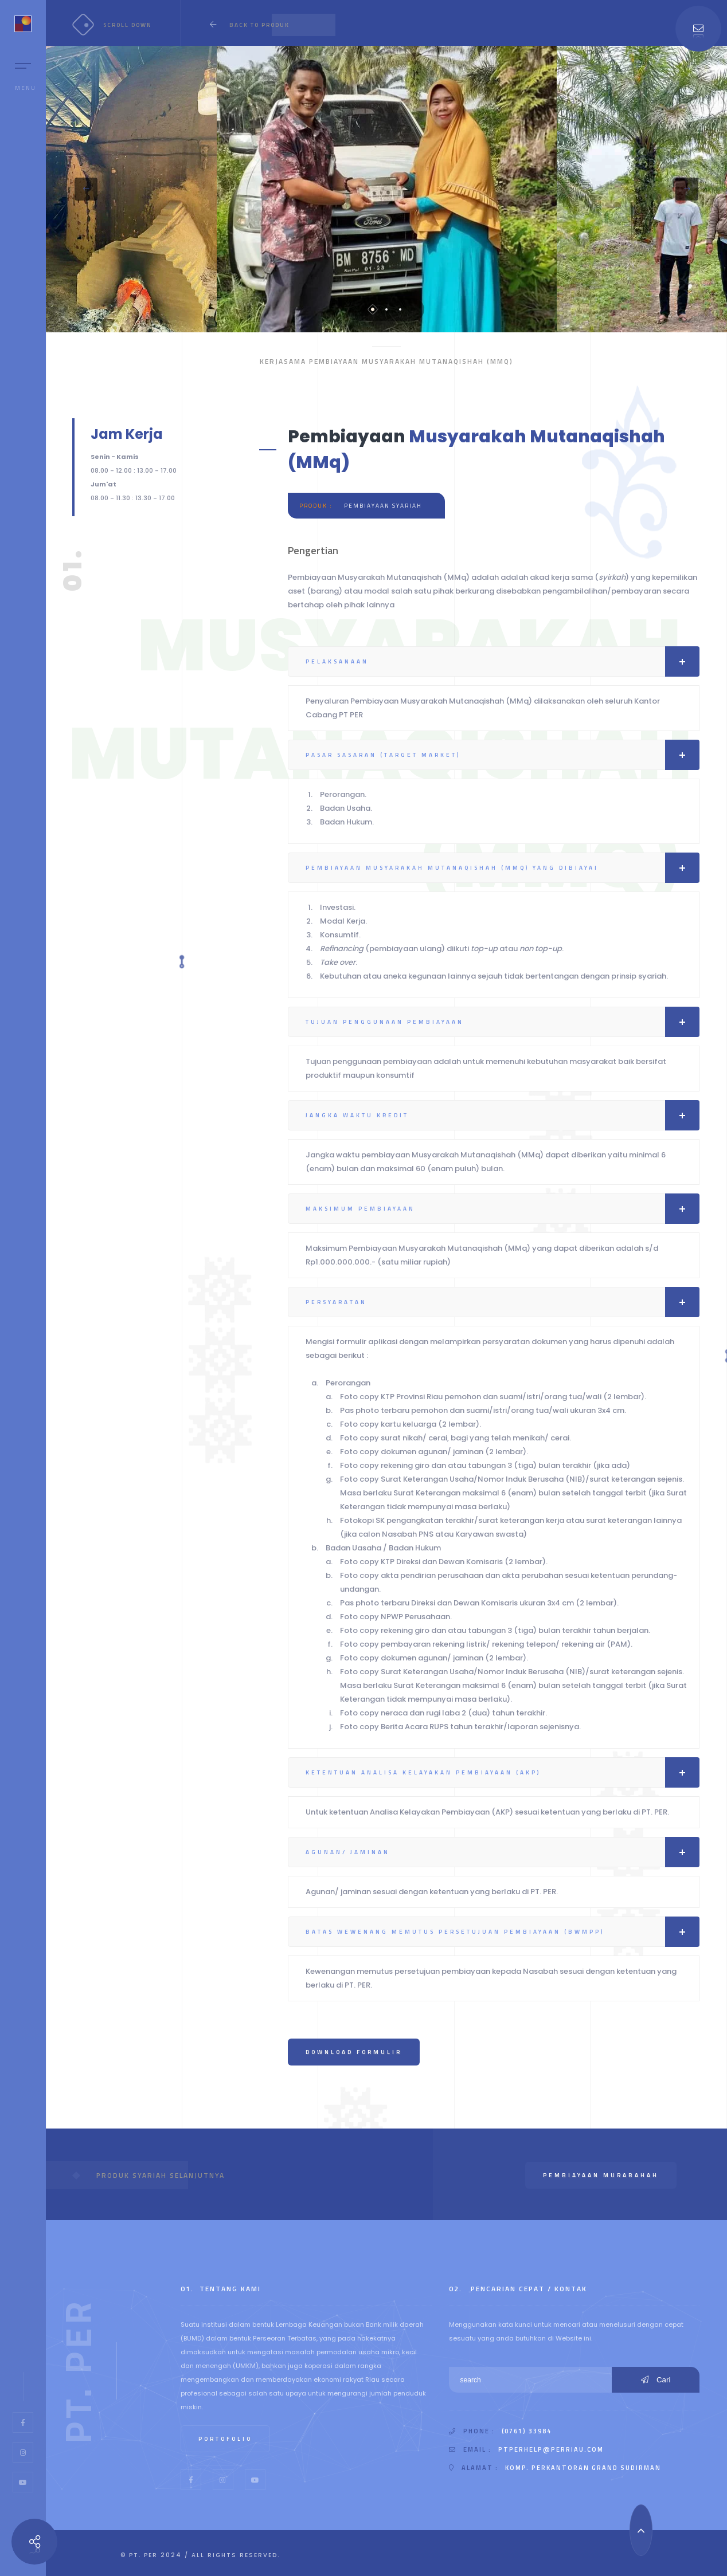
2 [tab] (386, 309)
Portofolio (225, 2438)
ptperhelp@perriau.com (551, 2449)
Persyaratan (503, 1302)
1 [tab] (372, 309)
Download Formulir (354, 2052)
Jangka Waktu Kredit (503, 1115)
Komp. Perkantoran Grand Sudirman (583, 2467)
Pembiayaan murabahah (601, 2175)
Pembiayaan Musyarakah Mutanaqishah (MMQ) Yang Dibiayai (503, 868)
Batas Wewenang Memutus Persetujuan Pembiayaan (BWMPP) (503, 1932)
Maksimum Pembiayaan (503, 1208)
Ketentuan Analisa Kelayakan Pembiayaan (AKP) (503, 1772)
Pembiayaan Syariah (383, 505)
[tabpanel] (386, 189)
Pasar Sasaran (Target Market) (503, 755)
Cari (655, 2379)
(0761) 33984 (527, 2431)
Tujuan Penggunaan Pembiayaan (503, 1022)
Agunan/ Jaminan (503, 1852)
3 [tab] (400, 309)
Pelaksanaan (503, 661)
